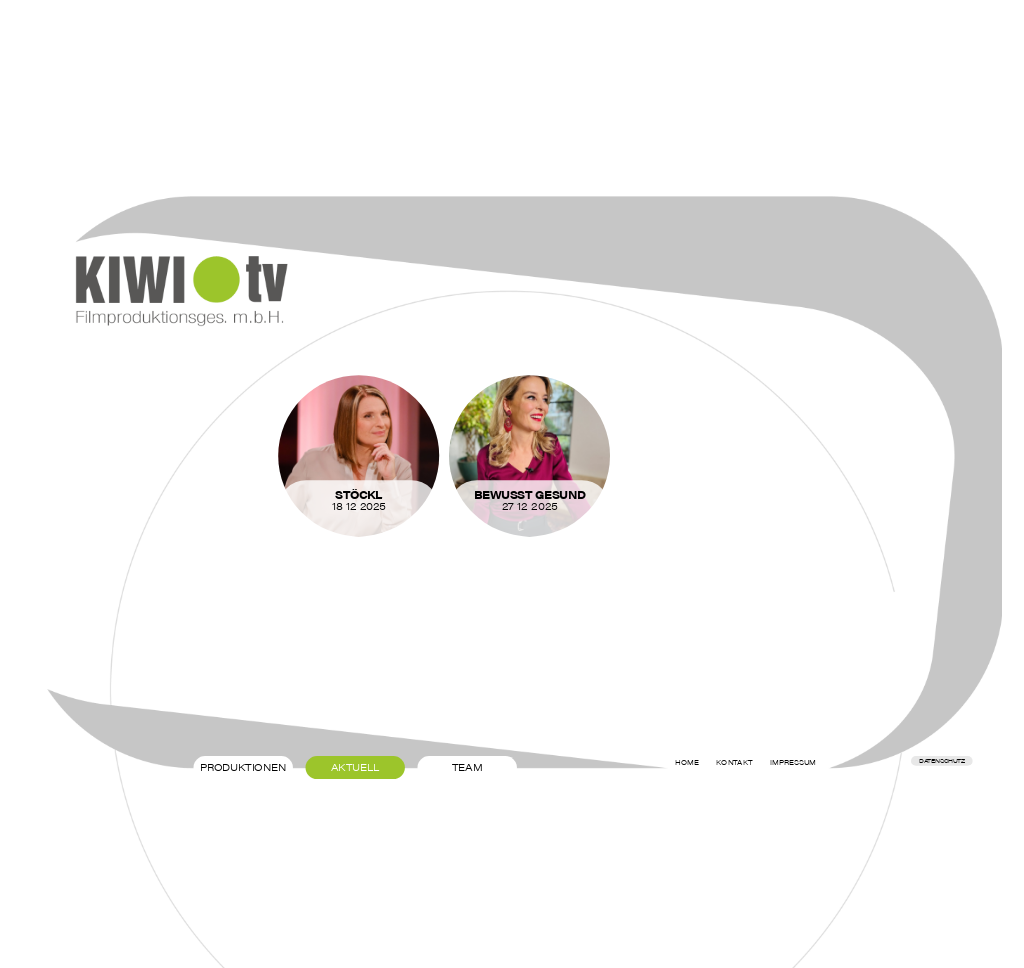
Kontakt (734, 762)
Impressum (793, 762)
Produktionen (243, 767)
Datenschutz (941, 761)
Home (687, 762)
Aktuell (355, 767)
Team (467, 767)
